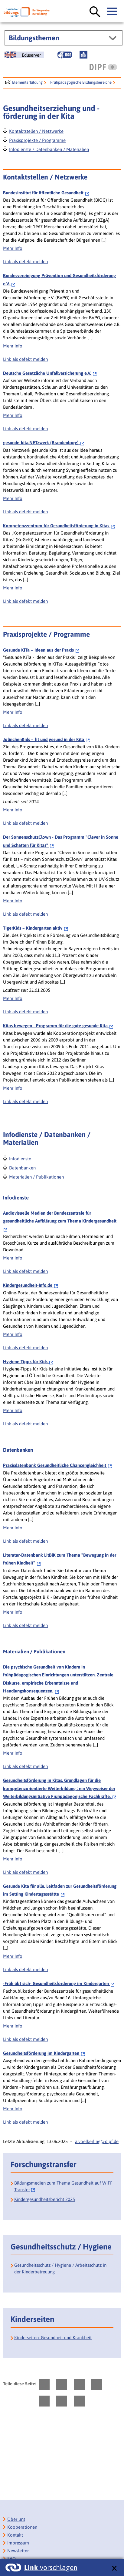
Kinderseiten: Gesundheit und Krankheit (53, 2337)
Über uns (16, 2519)
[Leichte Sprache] (83, 54)
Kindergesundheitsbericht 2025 (44, 2199)
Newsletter (18, 2550)
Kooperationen (22, 2527)
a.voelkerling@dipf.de (97, 2141)
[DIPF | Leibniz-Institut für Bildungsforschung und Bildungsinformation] (103, 67)
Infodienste (19, 1158)
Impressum (18, 2542)
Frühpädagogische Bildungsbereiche (81, 82)
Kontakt (15, 2534)
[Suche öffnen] (95, 12)
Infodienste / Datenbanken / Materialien (48, 149)
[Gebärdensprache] (64, 54)
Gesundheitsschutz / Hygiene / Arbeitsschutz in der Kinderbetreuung (60, 2268)
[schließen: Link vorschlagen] (114, 2568)
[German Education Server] (24, 55)
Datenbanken (22, 1167)
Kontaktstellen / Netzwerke (36, 130)
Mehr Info (12, 248)
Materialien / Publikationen (36, 1176)
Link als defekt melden (25, 261)
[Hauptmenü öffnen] (112, 11)
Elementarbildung (27, 82)
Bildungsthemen (34, 38)
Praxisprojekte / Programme (37, 139)
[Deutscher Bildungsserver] (27, 12)
